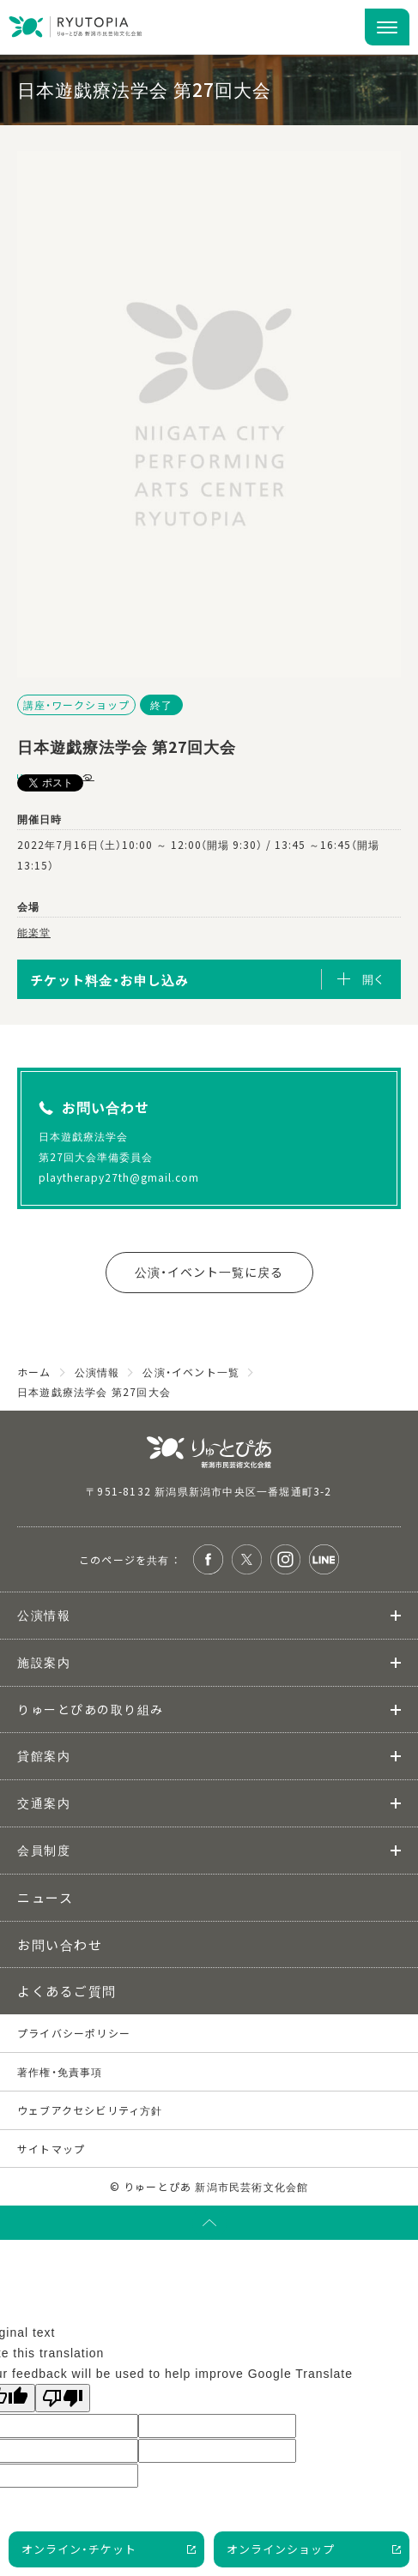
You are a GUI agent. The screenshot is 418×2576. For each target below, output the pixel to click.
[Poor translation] (62, 2398)
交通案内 (43, 1802)
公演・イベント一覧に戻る (209, 1271)
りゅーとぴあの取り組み (90, 1709)
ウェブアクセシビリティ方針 (90, 2110)
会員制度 (43, 1849)
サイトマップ (51, 2148)
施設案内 (43, 1661)
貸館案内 (43, 1755)
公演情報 (43, 1614)
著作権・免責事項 (60, 2071)
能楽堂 (34, 931)
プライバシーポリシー (73, 2032)
